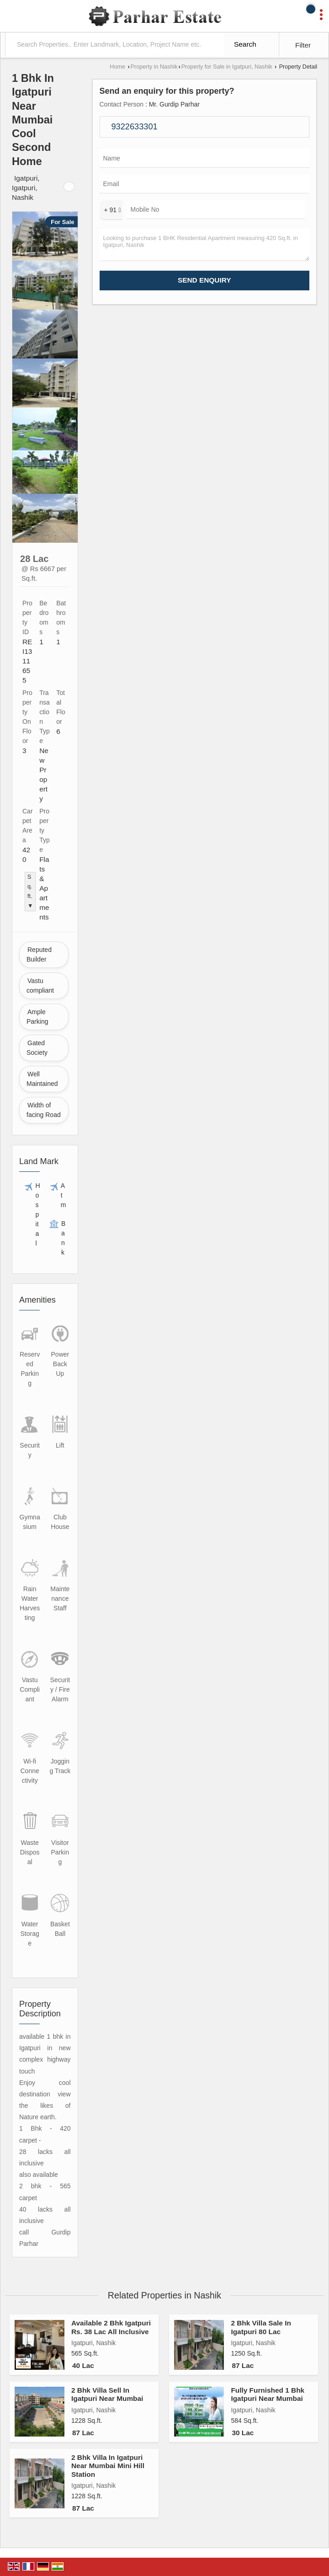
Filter (303, 45)
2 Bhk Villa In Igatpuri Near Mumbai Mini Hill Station (107, 2465)
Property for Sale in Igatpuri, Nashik (226, 67)
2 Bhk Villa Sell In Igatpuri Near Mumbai (107, 2394)
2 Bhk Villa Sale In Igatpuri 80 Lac (261, 2327)
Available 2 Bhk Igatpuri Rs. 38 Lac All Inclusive (111, 2327)
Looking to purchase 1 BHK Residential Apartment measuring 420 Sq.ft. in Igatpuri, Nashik (205, 245)
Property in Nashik (154, 67)
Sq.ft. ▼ (30, 891)
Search (245, 44)
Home (117, 67)
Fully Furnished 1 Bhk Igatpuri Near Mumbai (267, 2394)
